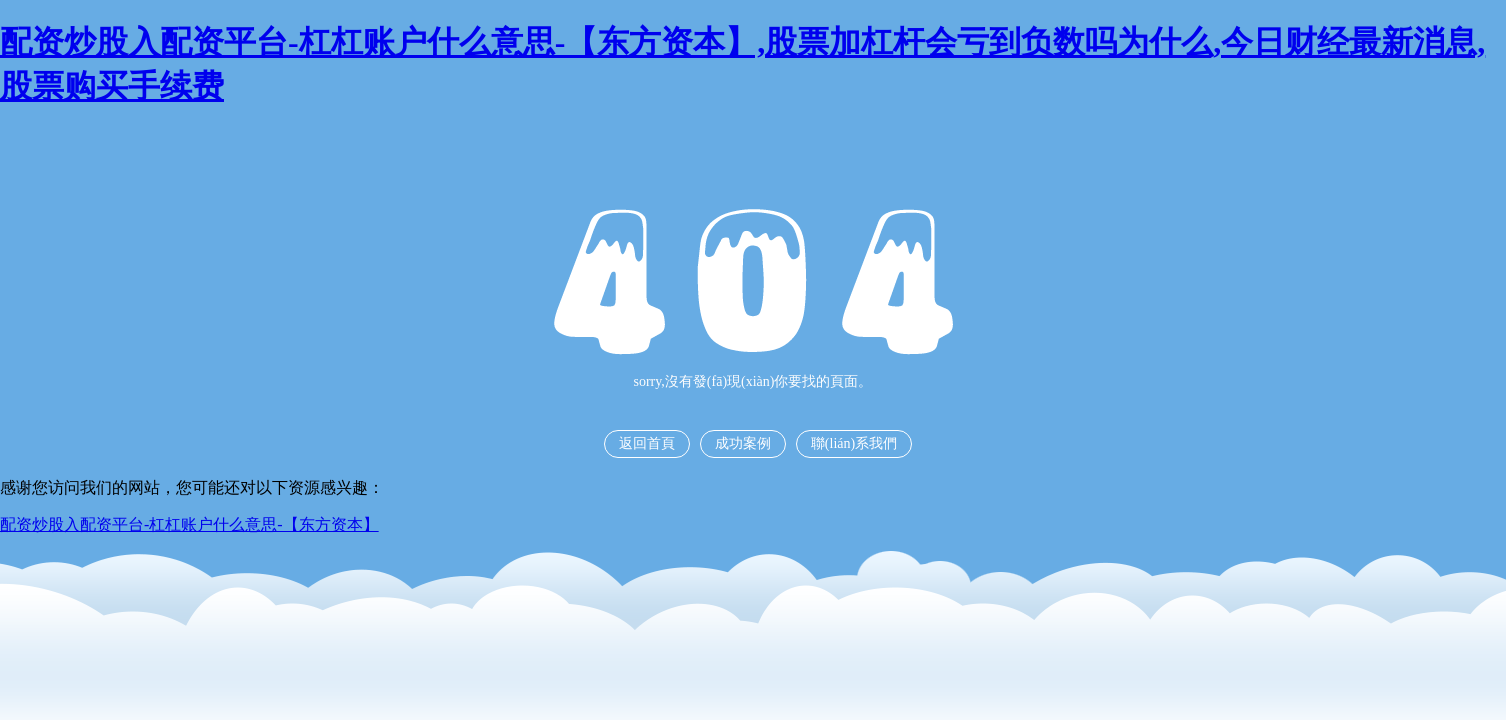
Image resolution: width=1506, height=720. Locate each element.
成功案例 (743, 443)
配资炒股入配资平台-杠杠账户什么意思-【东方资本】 (189, 524)
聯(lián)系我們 (854, 443)
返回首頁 (647, 443)
